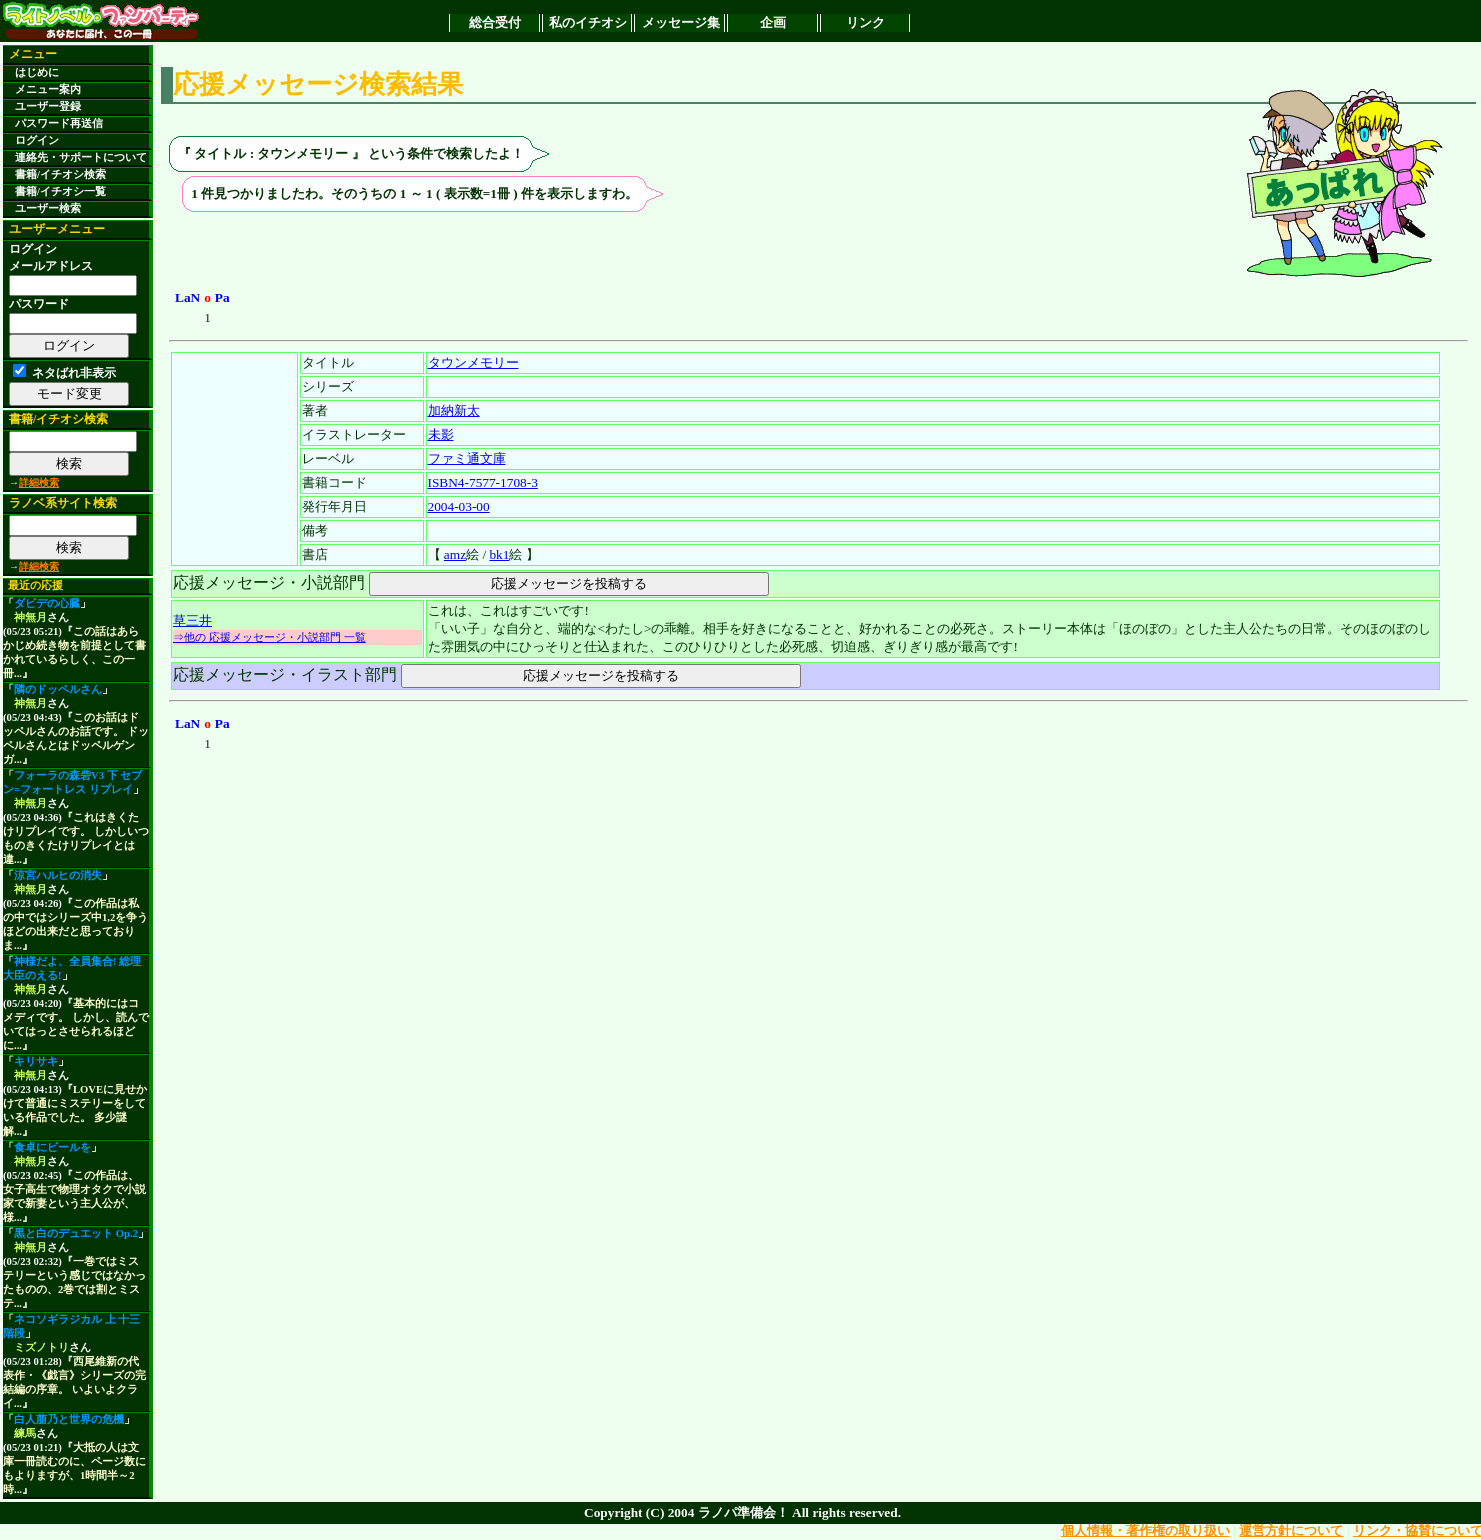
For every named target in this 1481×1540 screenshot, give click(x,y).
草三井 (192, 620)
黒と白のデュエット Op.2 (76, 1233)
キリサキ (36, 1061)
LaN (187, 297)
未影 (441, 434)
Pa (222, 297)
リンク (865, 22)
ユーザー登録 (48, 106)
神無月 (30, 617)
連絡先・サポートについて (81, 157)
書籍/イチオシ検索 (60, 174)
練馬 (25, 1433)
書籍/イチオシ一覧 (60, 191)
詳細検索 (39, 482)
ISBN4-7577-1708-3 (483, 482)
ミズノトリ (41, 1347)
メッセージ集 (681, 22)
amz (455, 554)
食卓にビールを (52, 1147)
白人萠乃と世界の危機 (69, 1419)
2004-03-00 (459, 506)
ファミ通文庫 (467, 458)
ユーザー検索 (48, 208)
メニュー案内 (48, 89)
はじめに (37, 72)
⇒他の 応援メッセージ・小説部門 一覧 (269, 637)
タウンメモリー (473, 362)
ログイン (37, 140)
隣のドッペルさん (58, 689)
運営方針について (1291, 1530)
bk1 (499, 554)
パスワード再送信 (59, 123)
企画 (773, 22)
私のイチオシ (588, 22)
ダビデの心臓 (47, 603)
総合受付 (495, 22)
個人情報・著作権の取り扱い (1145, 1530)
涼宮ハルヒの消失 (58, 875)
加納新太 (454, 410)
